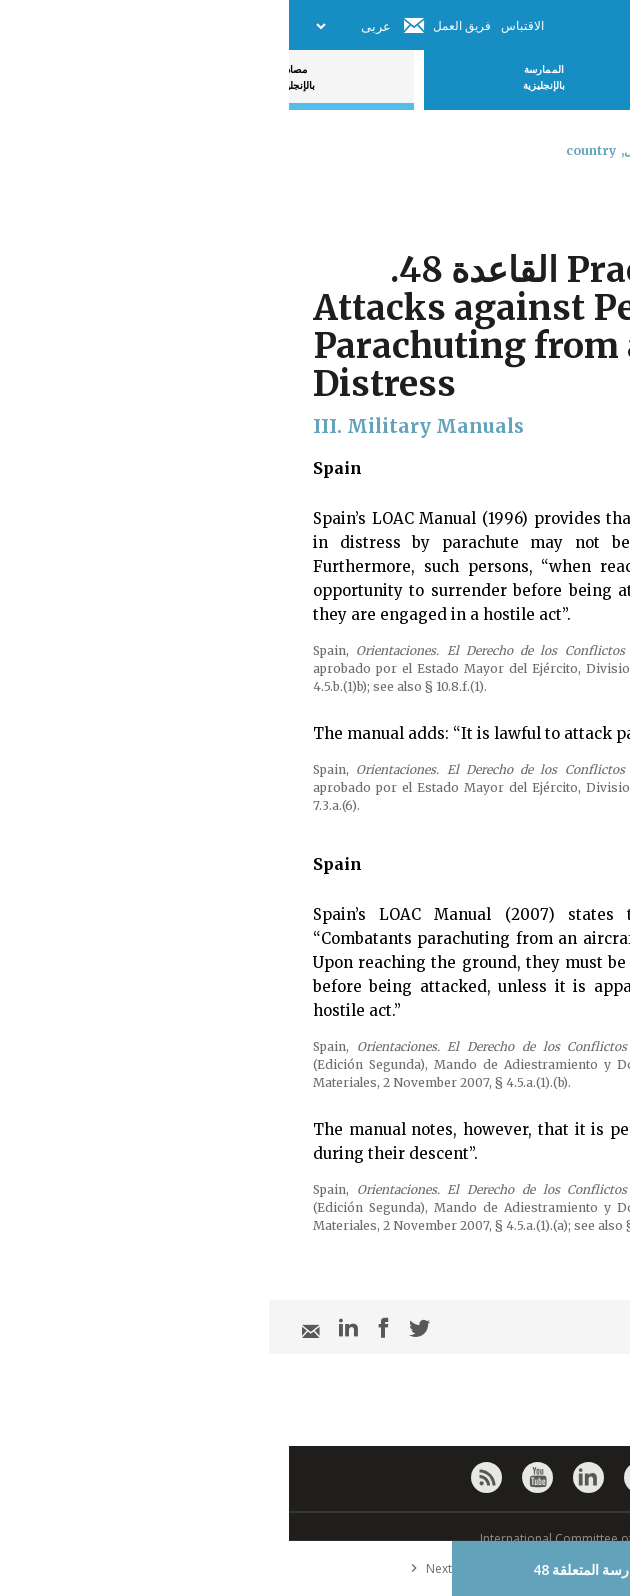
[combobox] (597, 203)
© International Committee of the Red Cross (315, 1538)
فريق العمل (173, 25)
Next (138, 1568)
